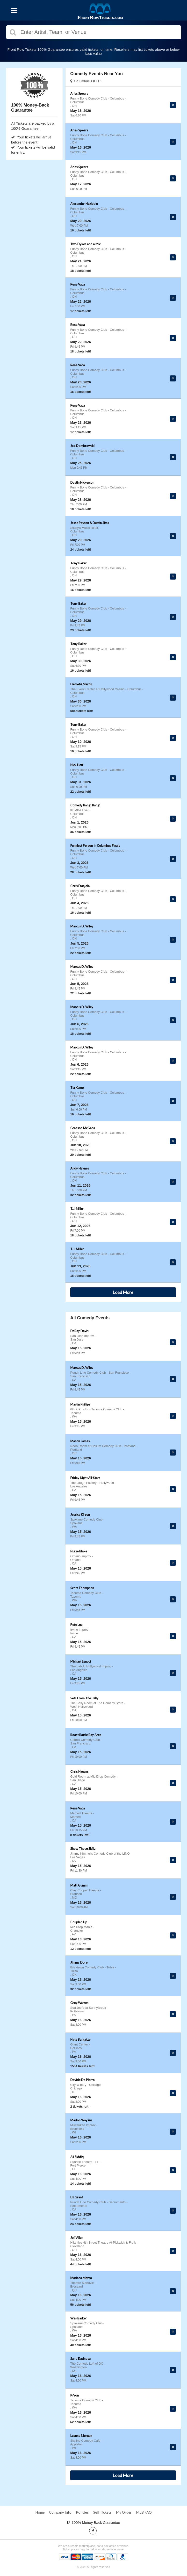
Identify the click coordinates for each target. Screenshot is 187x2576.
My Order (124, 2512)
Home (40, 2512)
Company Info (60, 2512)
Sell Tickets (102, 2512)
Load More (123, 1292)
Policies (82, 2512)
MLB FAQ (144, 2512)
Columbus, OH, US (86, 81)
